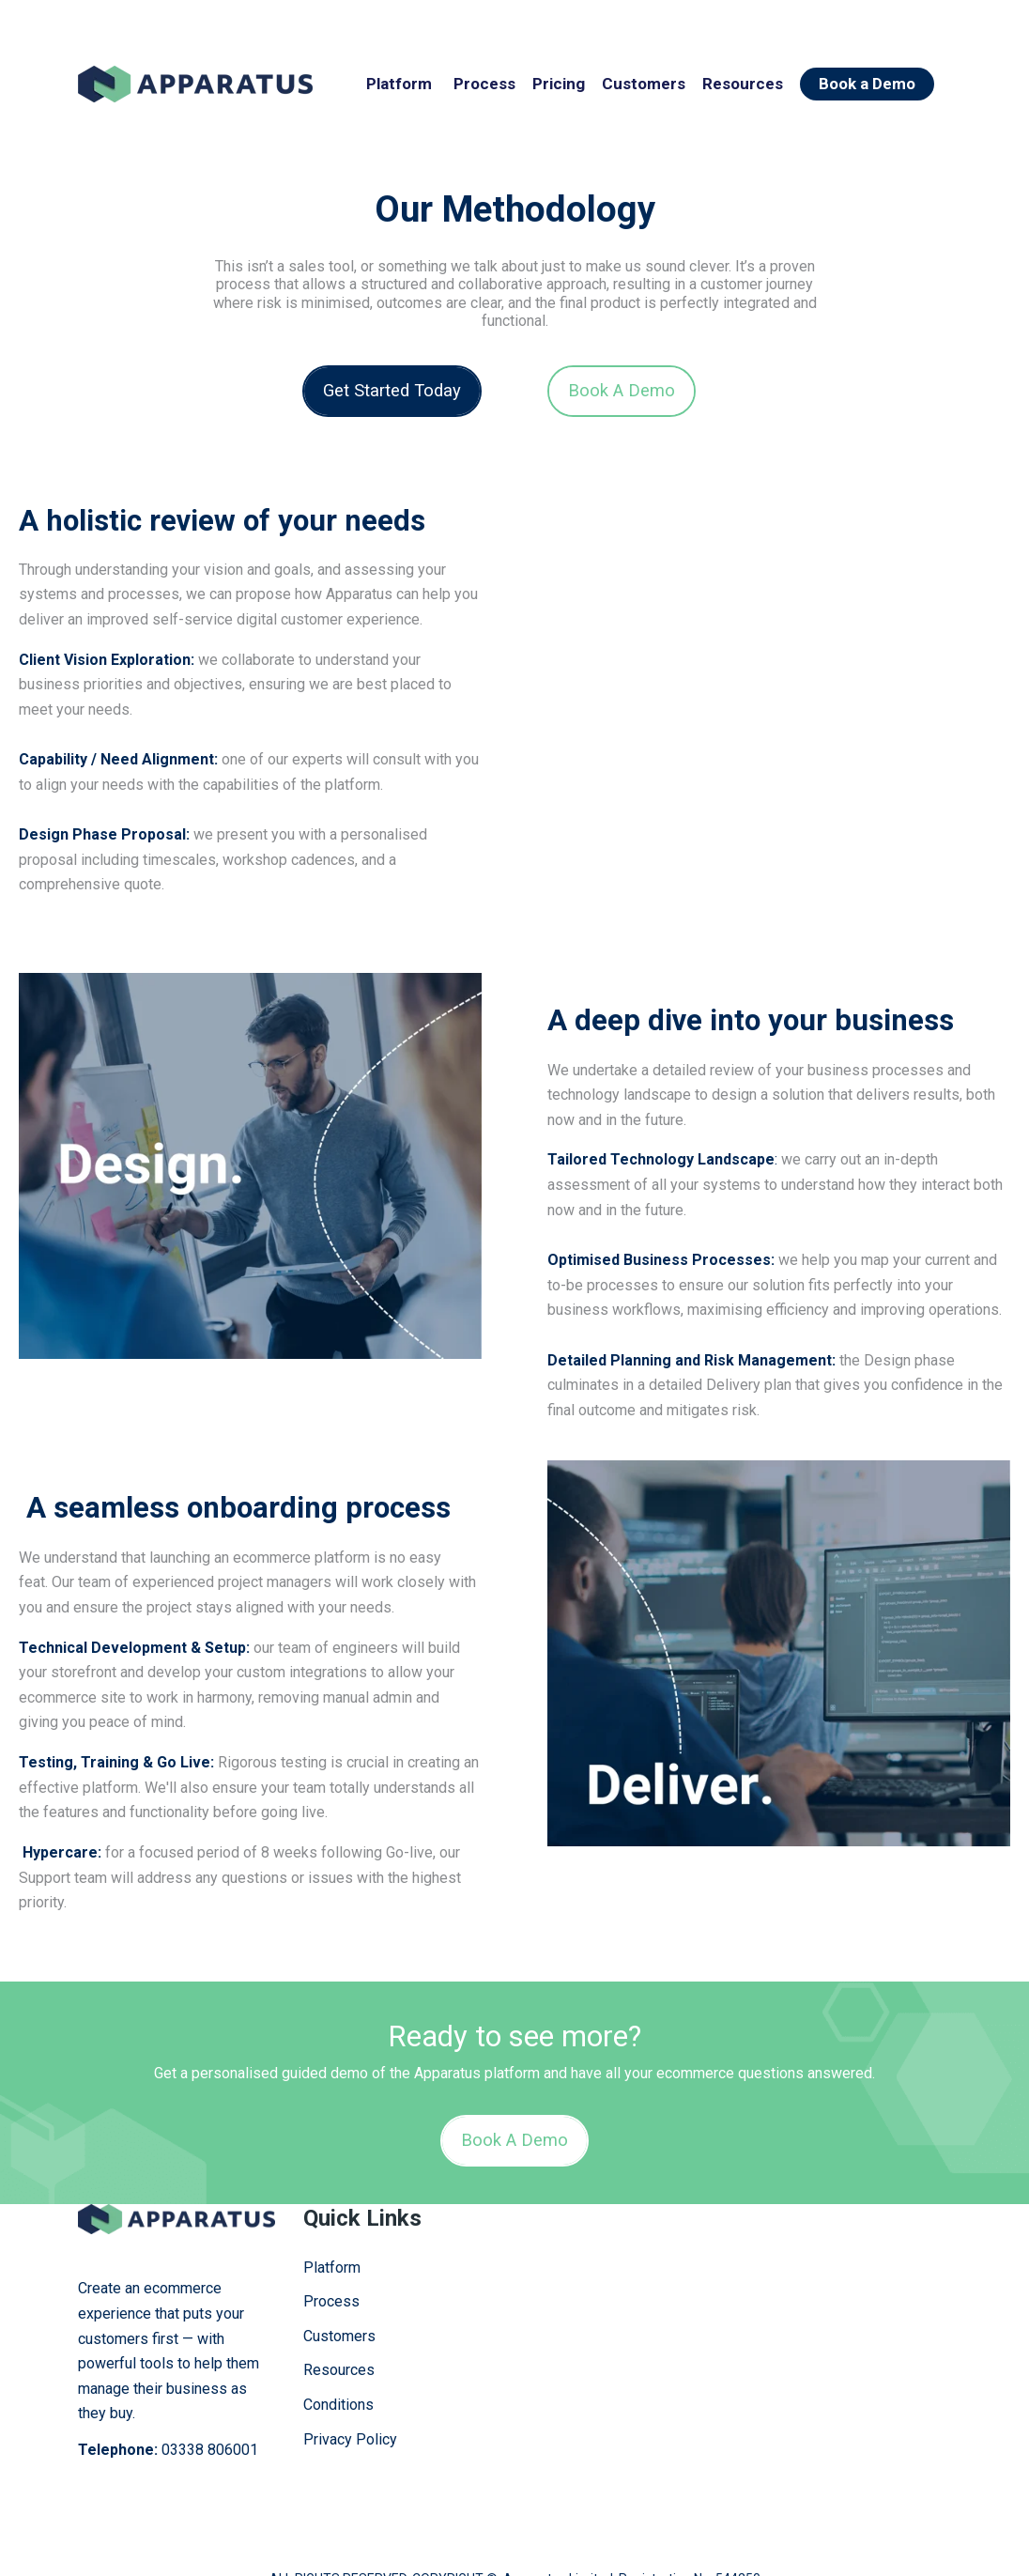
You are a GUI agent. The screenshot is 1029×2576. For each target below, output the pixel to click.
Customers (643, 84)
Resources (742, 84)
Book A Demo (621, 390)
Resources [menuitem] (339, 2332)
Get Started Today (392, 390)
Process (484, 84)
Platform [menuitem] (332, 2229)
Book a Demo (867, 83)
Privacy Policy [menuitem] (350, 2401)
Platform (399, 84)
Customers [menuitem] (339, 2297)
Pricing (558, 84)
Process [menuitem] (331, 2264)
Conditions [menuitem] (338, 2367)
